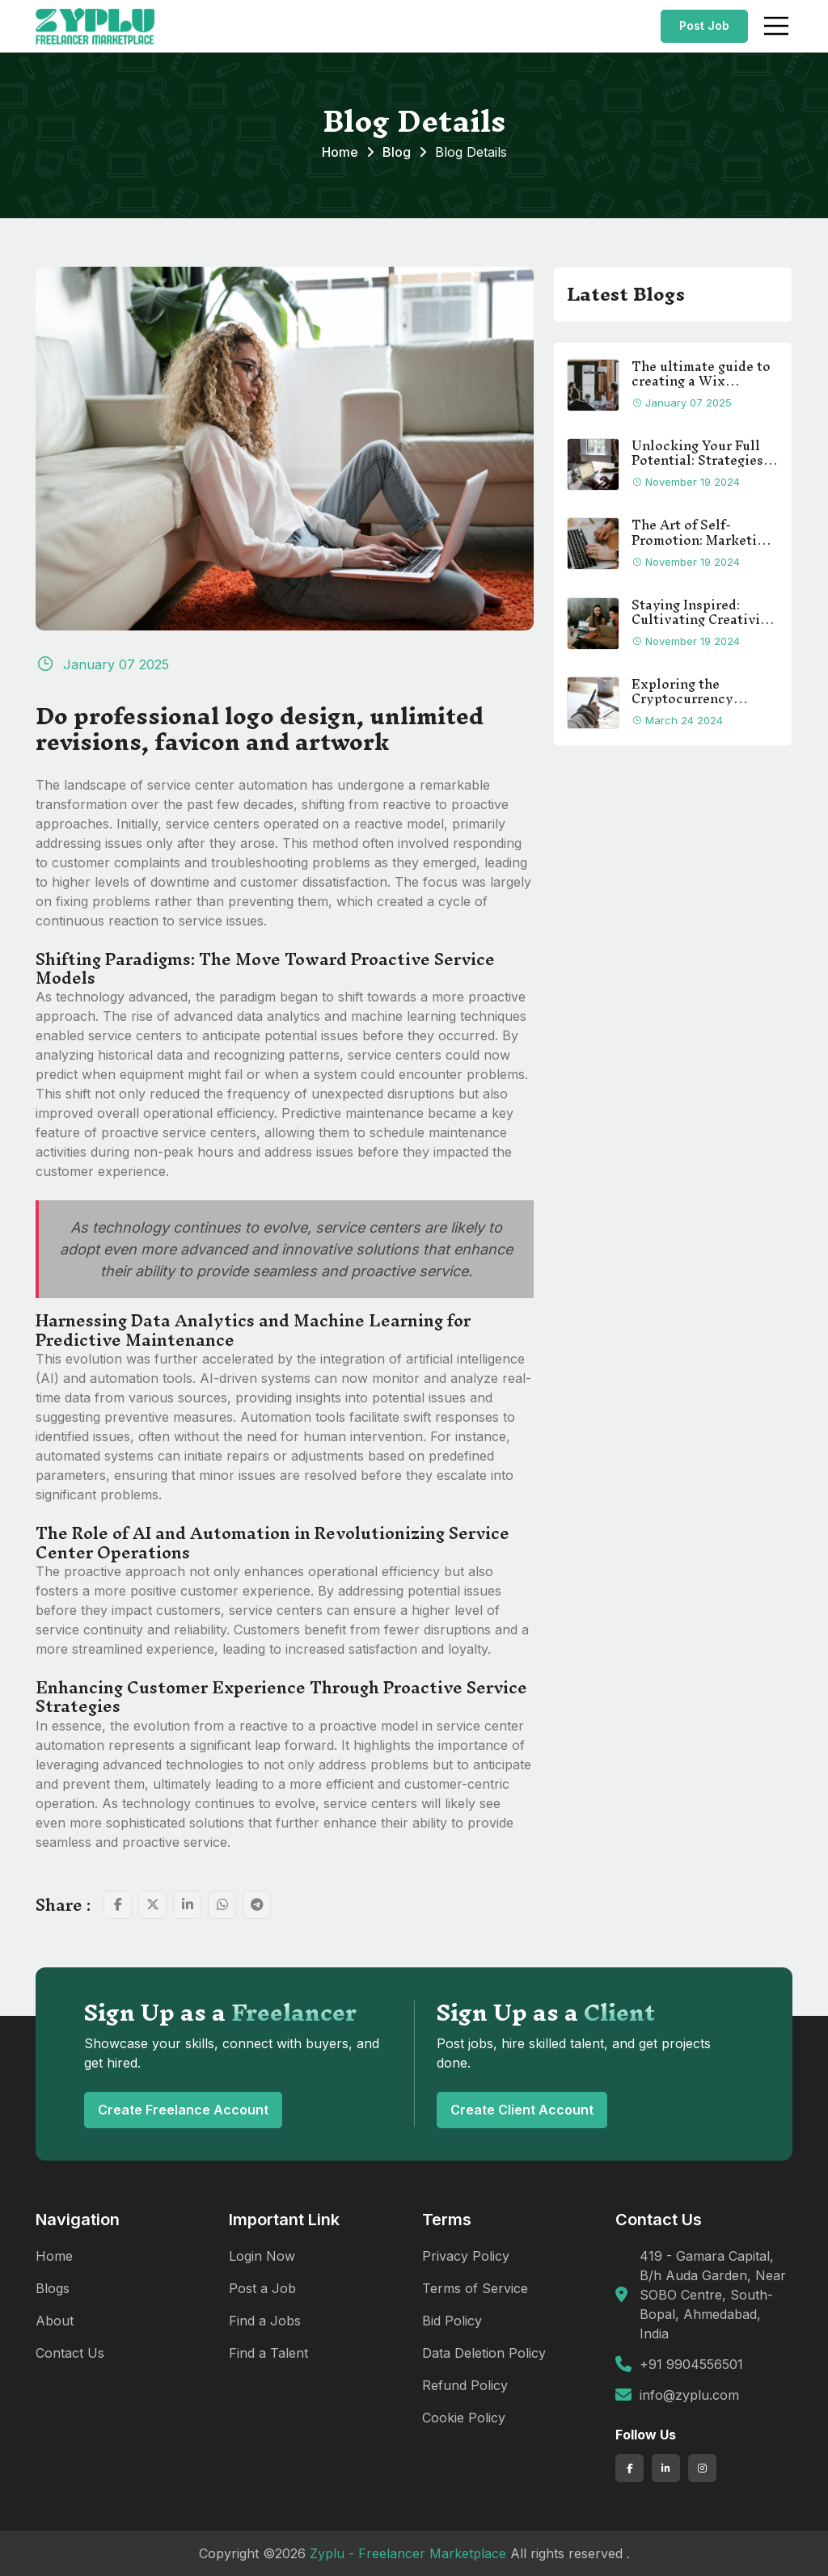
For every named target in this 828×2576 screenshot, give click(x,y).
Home (340, 152)
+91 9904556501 (691, 2364)
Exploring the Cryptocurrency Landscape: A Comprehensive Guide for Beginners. (702, 691)
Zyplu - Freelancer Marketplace (408, 2553)
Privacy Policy (465, 2256)
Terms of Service (475, 2288)
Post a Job (262, 2288)
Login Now (262, 2256)
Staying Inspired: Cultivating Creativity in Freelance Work (703, 611)
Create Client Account (522, 2110)
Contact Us (70, 2353)
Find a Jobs (265, 2320)
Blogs (53, 2288)
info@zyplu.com (689, 2395)
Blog (396, 152)
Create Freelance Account (183, 2110)
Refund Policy (465, 2385)
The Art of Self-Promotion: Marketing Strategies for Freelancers (702, 531)
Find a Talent (268, 2353)
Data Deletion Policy (484, 2353)
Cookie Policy (463, 2417)
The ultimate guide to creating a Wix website (701, 373)
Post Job (704, 25)
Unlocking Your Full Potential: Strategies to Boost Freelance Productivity (697, 452)
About (55, 2320)
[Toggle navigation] (776, 26)
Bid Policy (452, 2320)
